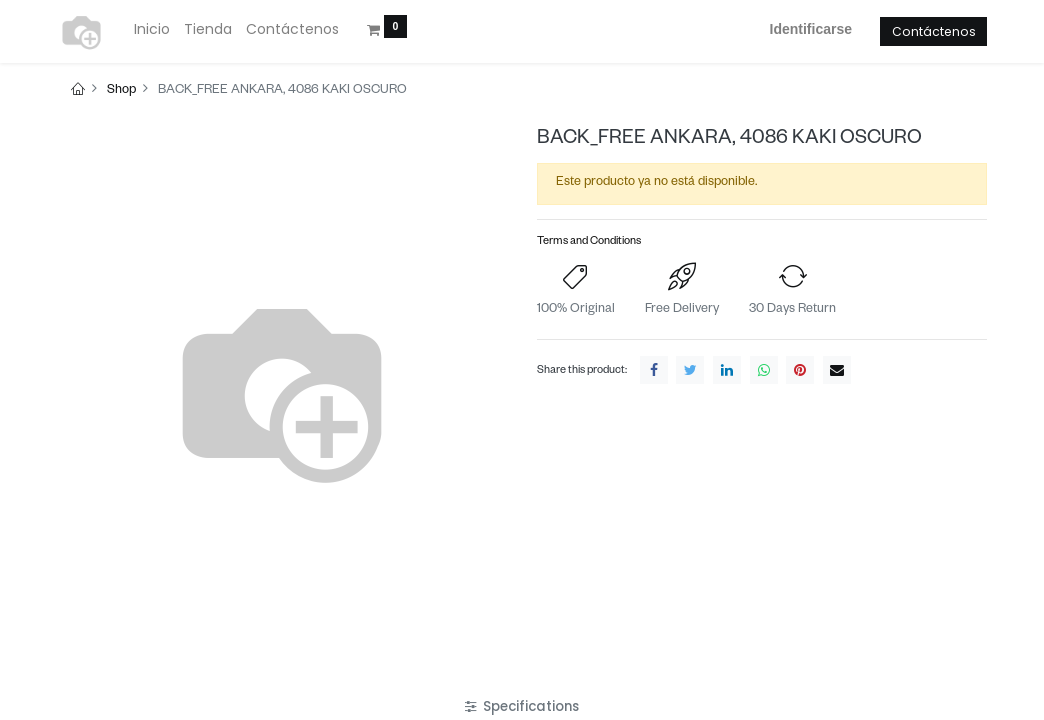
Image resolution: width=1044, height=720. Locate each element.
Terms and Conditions (589, 242)
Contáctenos (934, 31)
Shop (121, 91)
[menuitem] (152, 30)
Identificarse (811, 29)
